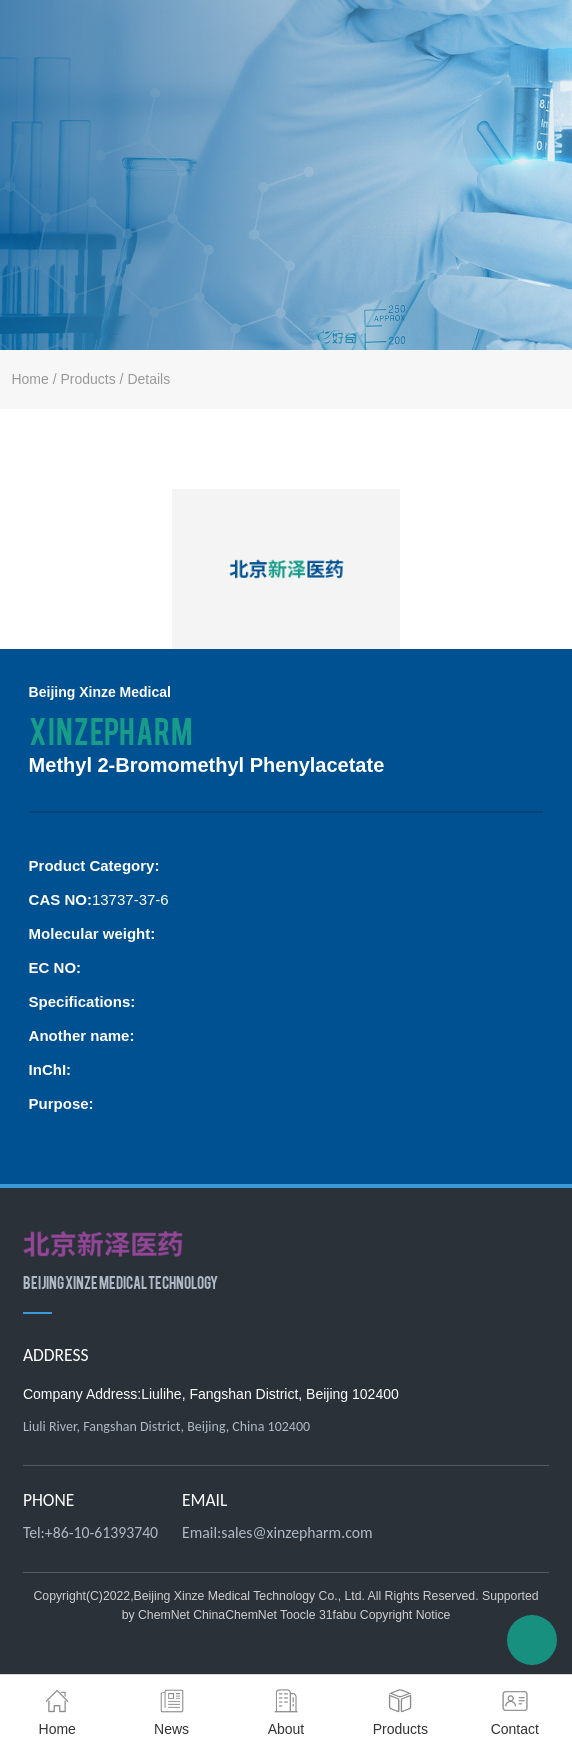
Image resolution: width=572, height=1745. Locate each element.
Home (29, 379)
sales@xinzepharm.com (296, 1532)
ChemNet (164, 1615)
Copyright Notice (405, 1615)
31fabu (337, 1615)
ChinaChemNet (235, 1615)
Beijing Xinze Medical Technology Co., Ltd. (249, 1596)
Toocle (297, 1615)
